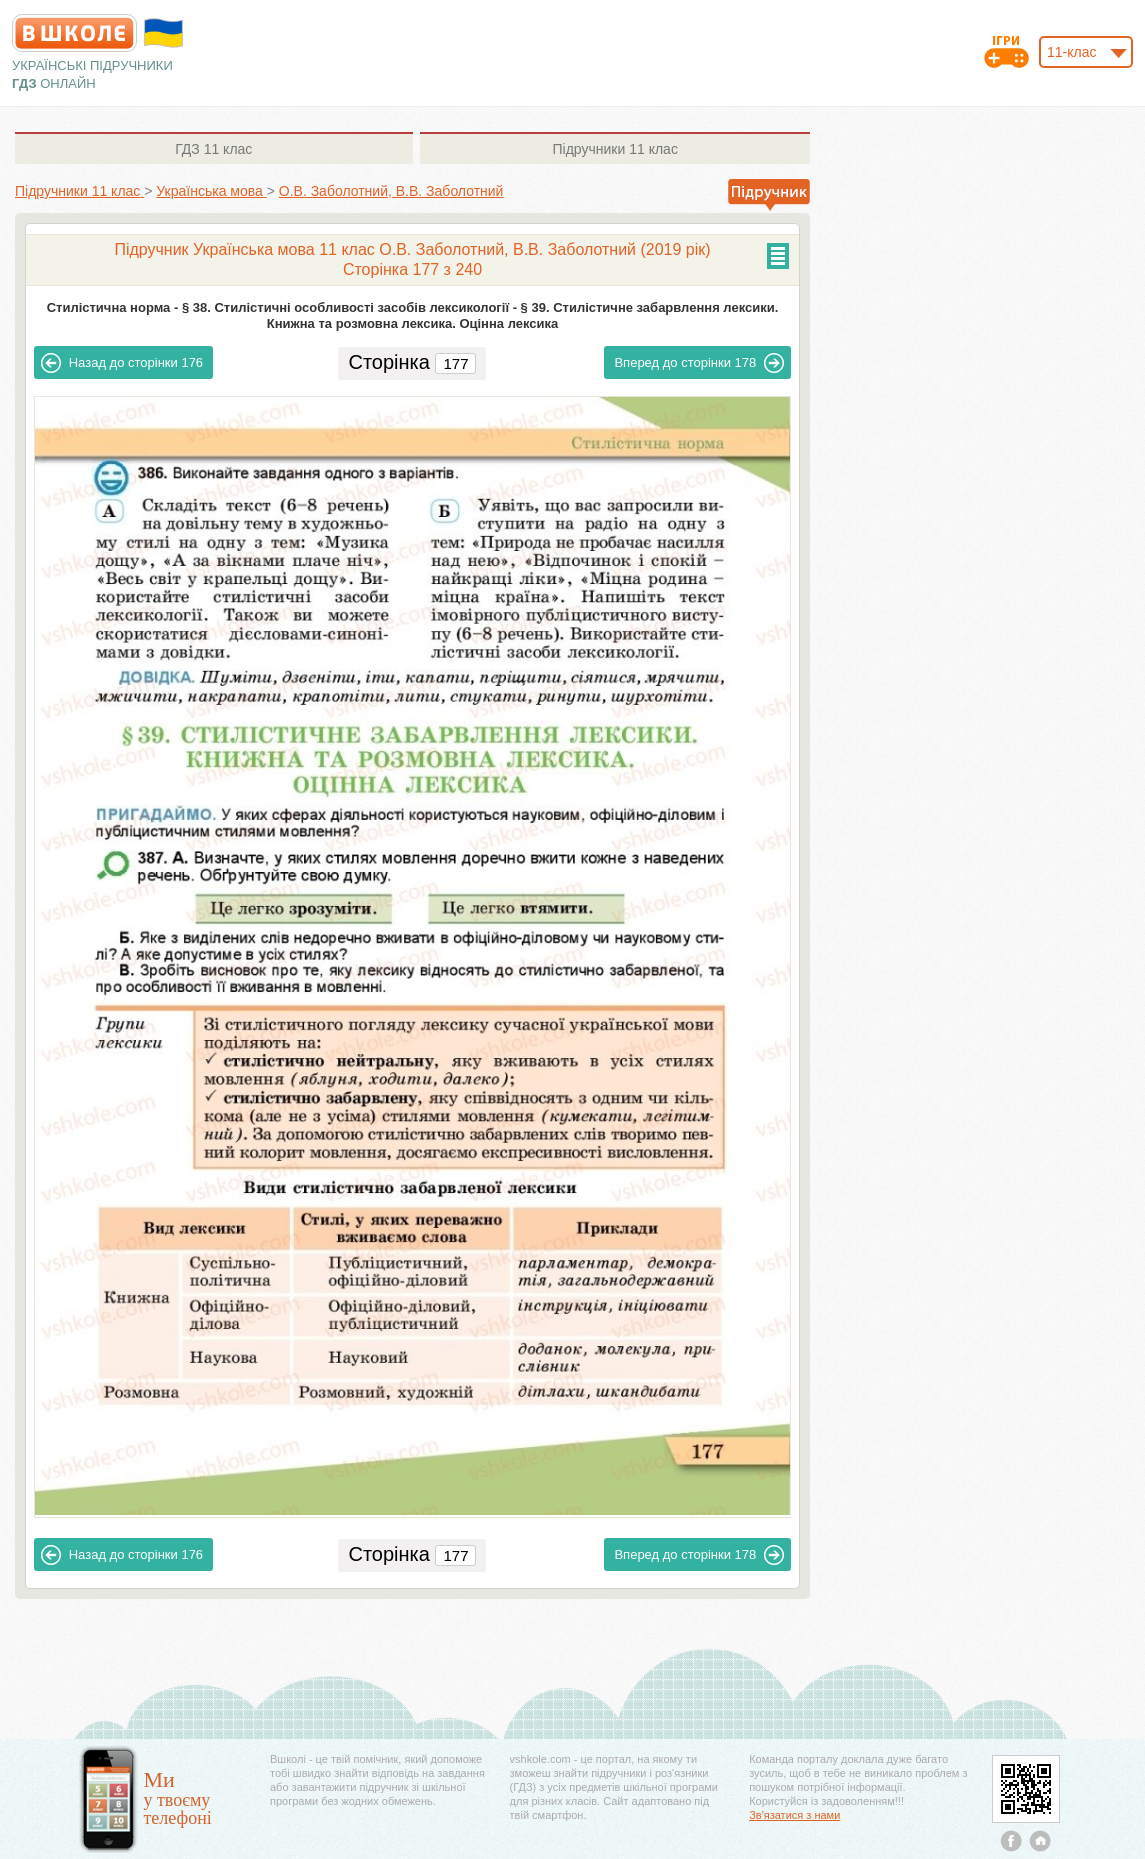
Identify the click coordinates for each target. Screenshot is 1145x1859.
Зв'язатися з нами (794, 1815)
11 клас (213, 149)
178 (699, 363)
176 (122, 363)
